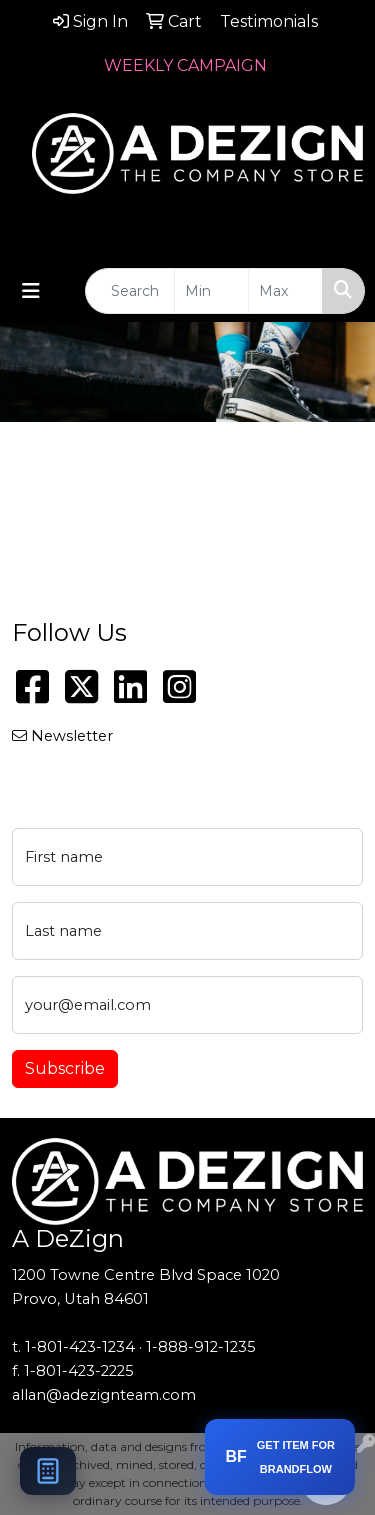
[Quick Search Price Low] (211, 291)
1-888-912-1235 (201, 1347)
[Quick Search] (130, 291)
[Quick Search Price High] (285, 291)
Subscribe (65, 1068)
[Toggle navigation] (31, 291)
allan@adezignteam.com (104, 1395)
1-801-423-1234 (80, 1347)
